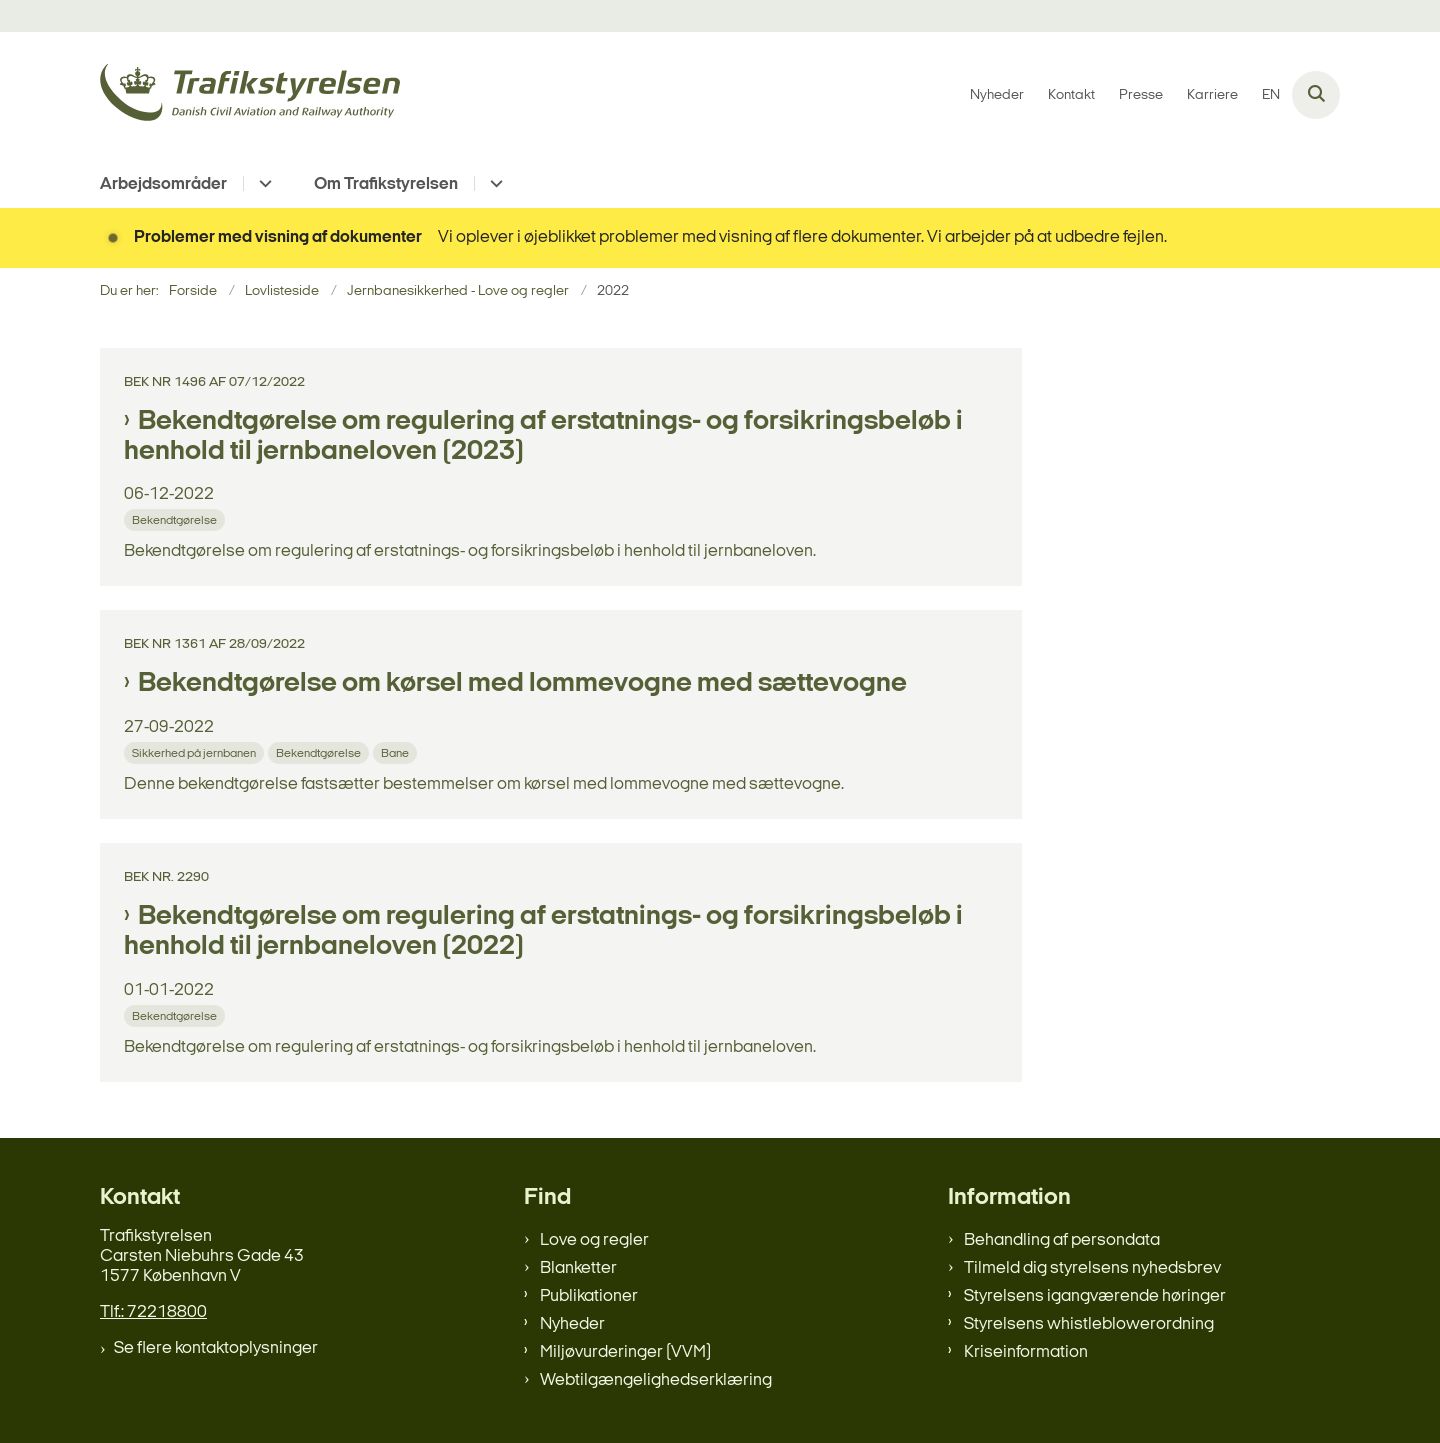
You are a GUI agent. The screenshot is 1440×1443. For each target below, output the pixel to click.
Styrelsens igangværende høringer (1095, 1296)
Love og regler (594, 1240)
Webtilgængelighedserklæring (656, 1380)
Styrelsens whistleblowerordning (1089, 1324)
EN (1271, 96)
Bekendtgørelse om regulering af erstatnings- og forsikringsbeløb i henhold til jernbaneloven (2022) (543, 932)
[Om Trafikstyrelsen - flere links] (493, 183)
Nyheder (572, 1324)
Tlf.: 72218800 (153, 1312)
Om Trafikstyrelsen (386, 184)
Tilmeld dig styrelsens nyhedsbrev (1092, 1268)
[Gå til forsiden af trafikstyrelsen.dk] (250, 95)
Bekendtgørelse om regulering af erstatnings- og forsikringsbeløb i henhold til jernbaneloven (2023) (543, 437)
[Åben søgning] (1316, 95)
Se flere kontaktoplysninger (216, 1348)
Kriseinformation (1026, 1352)
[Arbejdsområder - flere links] (262, 183)
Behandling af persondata (1062, 1240)
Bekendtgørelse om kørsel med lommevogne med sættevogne (522, 684)
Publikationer (589, 1296)
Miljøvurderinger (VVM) (625, 1352)
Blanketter (578, 1268)
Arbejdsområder (163, 184)
